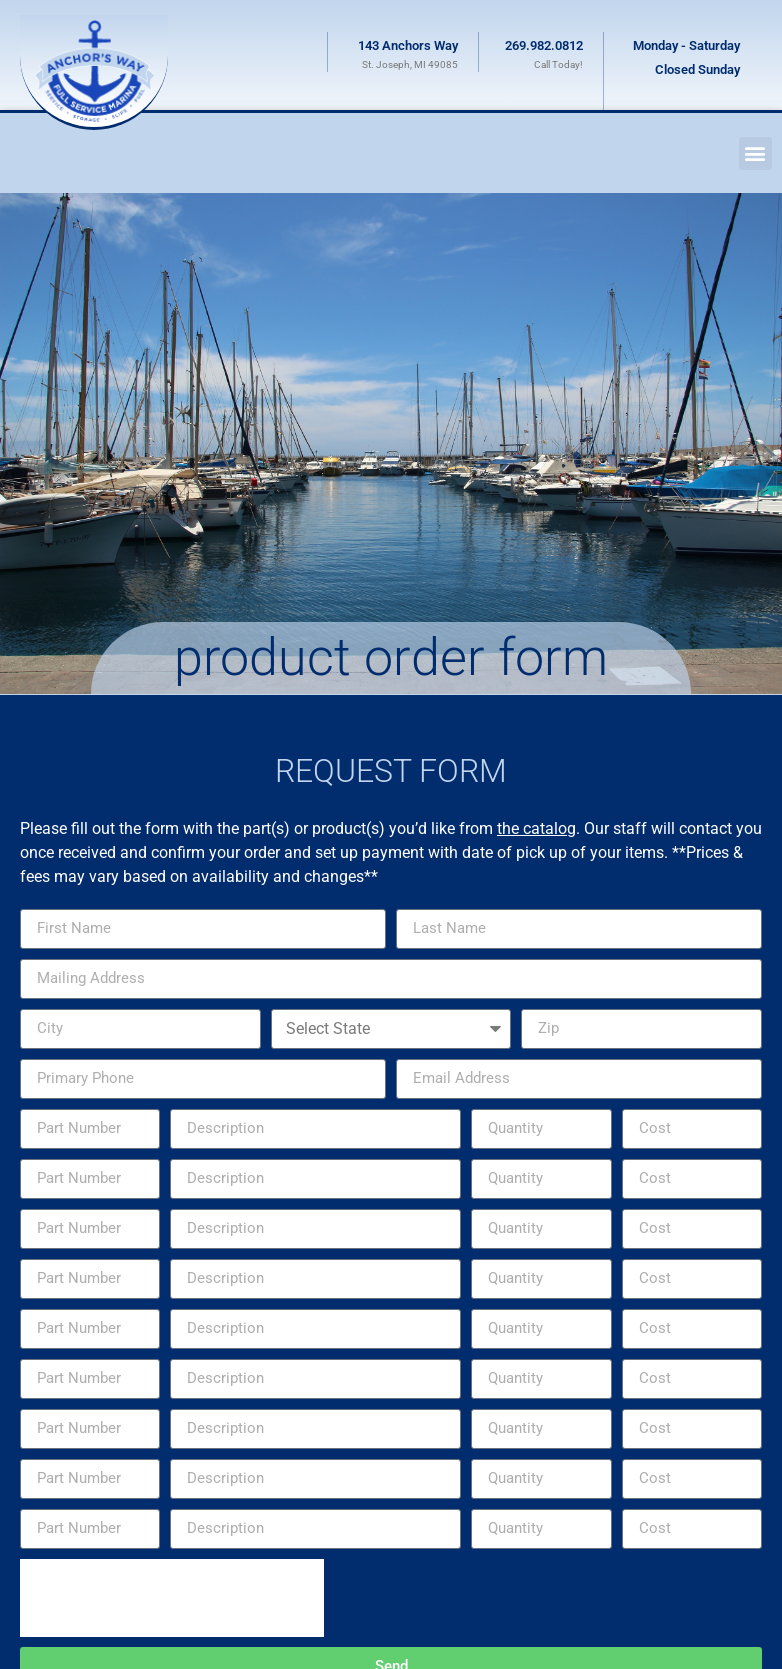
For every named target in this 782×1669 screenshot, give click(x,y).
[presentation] (172, 1598)
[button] (755, 153)
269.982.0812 (544, 45)
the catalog (536, 828)
